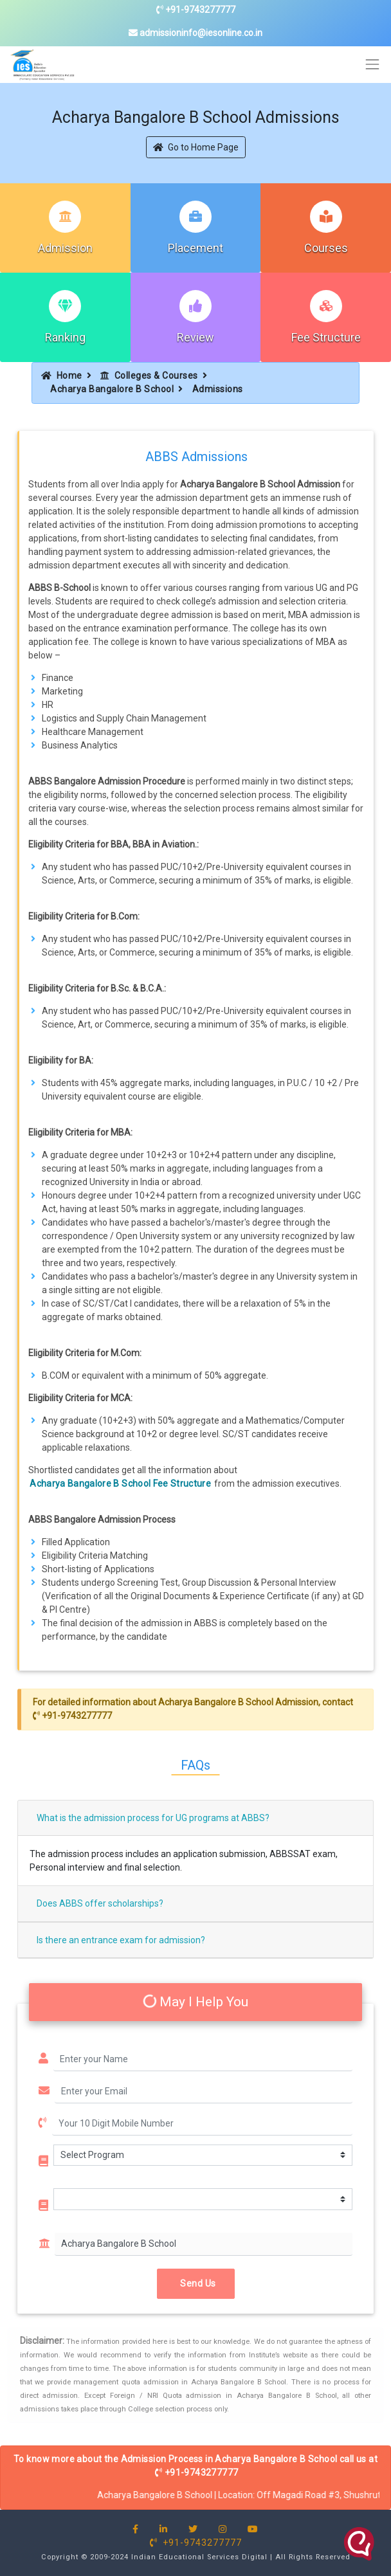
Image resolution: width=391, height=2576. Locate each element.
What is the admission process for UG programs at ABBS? (153, 1818)
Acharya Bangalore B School (112, 389)
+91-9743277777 (195, 10)
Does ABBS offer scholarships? (100, 1903)
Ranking (65, 337)
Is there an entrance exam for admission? (121, 1940)
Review (195, 337)
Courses (326, 248)
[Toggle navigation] (372, 64)
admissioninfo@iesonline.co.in (195, 33)
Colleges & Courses (149, 375)
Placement (195, 248)
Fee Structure (326, 337)
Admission (65, 248)
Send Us (196, 2283)
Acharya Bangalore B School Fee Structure (120, 1483)
